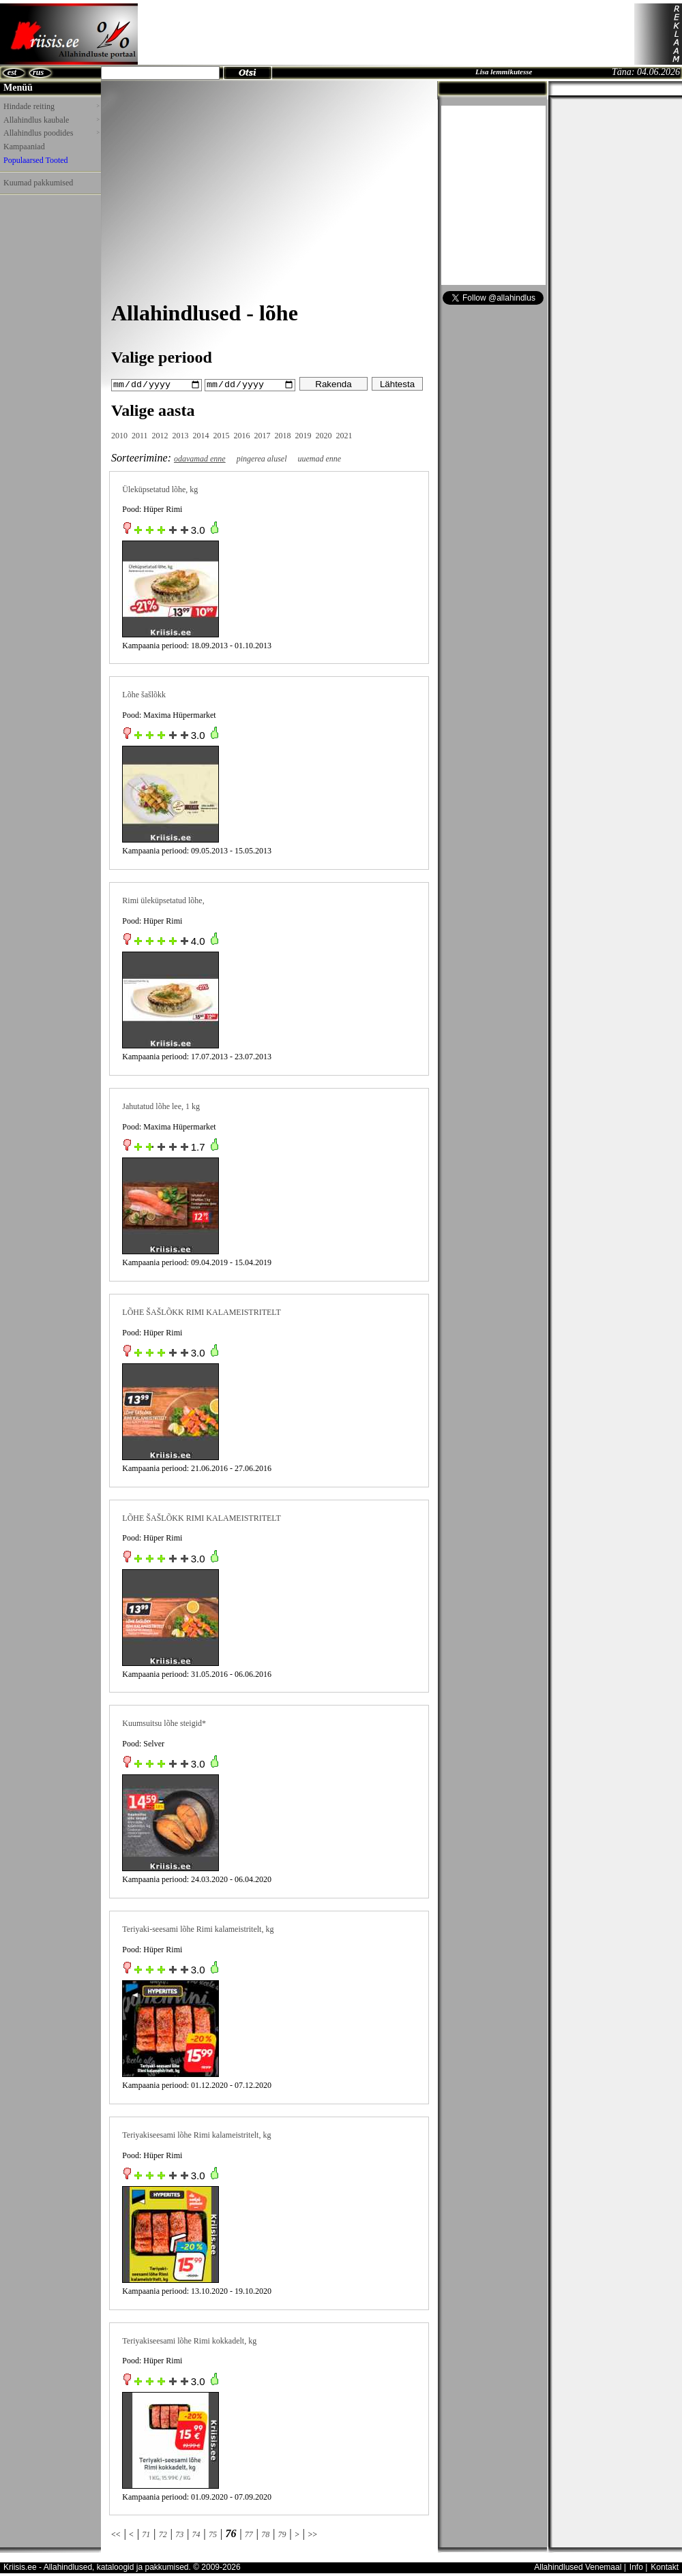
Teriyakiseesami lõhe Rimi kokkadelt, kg (189, 2340)
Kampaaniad (24, 146)
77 (249, 2534)
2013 (181, 435)
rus (38, 72)
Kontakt (665, 2567)
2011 (140, 435)
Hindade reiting (51, 106)
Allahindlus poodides (51, 133)
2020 (324, 435)
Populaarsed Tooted (35, 160)
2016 (242, 435)
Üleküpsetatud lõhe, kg (160, 489)
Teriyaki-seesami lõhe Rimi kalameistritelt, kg (197, 1928)
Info (636, 2567)
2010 (119, 435)
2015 (221, 435)
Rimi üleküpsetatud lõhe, (163, 900)
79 (282, 2534)
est (12, 72)
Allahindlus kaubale (51, 120)
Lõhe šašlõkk (144, 694)
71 (146, 2534)
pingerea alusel (262, 458)
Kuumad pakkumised (38, 182)
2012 (160, 435)
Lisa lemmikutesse (503, 71)
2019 (303, 435)
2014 (201, 435)
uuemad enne (320, 458)
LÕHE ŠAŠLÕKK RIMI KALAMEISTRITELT (201, 1311)
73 (179, 2534)
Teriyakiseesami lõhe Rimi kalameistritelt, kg (196, 2134)
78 (265, 2534)
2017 (262, 435)
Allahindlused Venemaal (577, 2567)
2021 (344, 435)
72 (163, 2534)
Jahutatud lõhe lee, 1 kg (161, 1105)
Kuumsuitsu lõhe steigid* (164, 1722)
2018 (283, 435)
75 (213, 2534)
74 (196, 2534)
